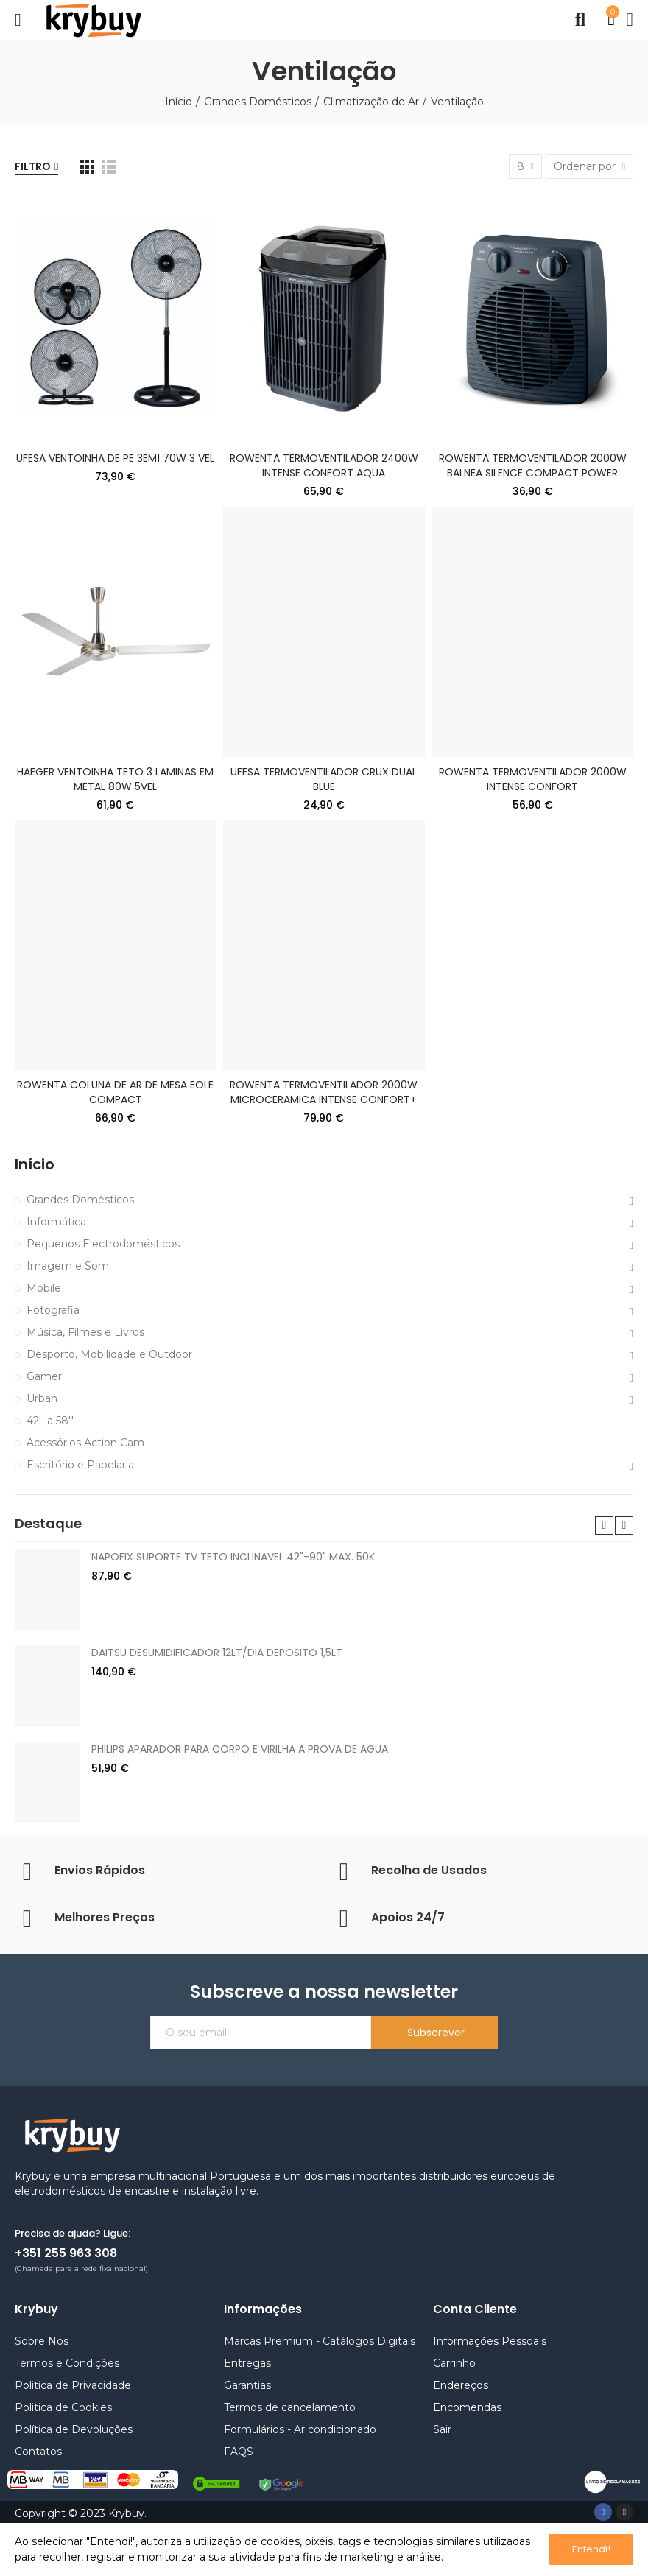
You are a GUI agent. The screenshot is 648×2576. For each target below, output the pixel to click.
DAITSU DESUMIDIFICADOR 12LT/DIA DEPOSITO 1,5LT (216, 1652)
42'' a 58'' (50, 1420)
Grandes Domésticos (80, 1199)
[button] (604, 1525)
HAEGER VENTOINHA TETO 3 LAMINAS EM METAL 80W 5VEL (115, 779)
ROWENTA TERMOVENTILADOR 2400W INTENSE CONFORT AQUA (324, 465)
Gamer (44, 1376)
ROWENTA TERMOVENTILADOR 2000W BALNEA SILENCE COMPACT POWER (533, 465)
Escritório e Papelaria (80, 1464)
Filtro (33, 166)
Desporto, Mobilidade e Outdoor (109, 1354)
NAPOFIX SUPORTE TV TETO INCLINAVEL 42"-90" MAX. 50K (233, 1556)
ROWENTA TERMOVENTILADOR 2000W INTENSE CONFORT (533, 779)
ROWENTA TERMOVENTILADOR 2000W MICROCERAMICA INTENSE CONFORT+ (324, 1092)
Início (34, 1164)
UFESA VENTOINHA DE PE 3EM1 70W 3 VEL (115, 458)
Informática (56, 1221)
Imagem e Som (68, 1266)
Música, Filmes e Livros (85, 1332)
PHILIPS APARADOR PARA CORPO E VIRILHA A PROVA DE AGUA (239, 1749)
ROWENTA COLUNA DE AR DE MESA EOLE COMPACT (115, 1092)
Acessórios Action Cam (85, 1442)
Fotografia (53, 1310)
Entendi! (591, 2549)
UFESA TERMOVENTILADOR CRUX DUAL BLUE (323, 779)
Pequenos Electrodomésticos (103, 1243)
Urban (42, 1398)
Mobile (44, 1288)
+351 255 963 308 (66, 2253)
